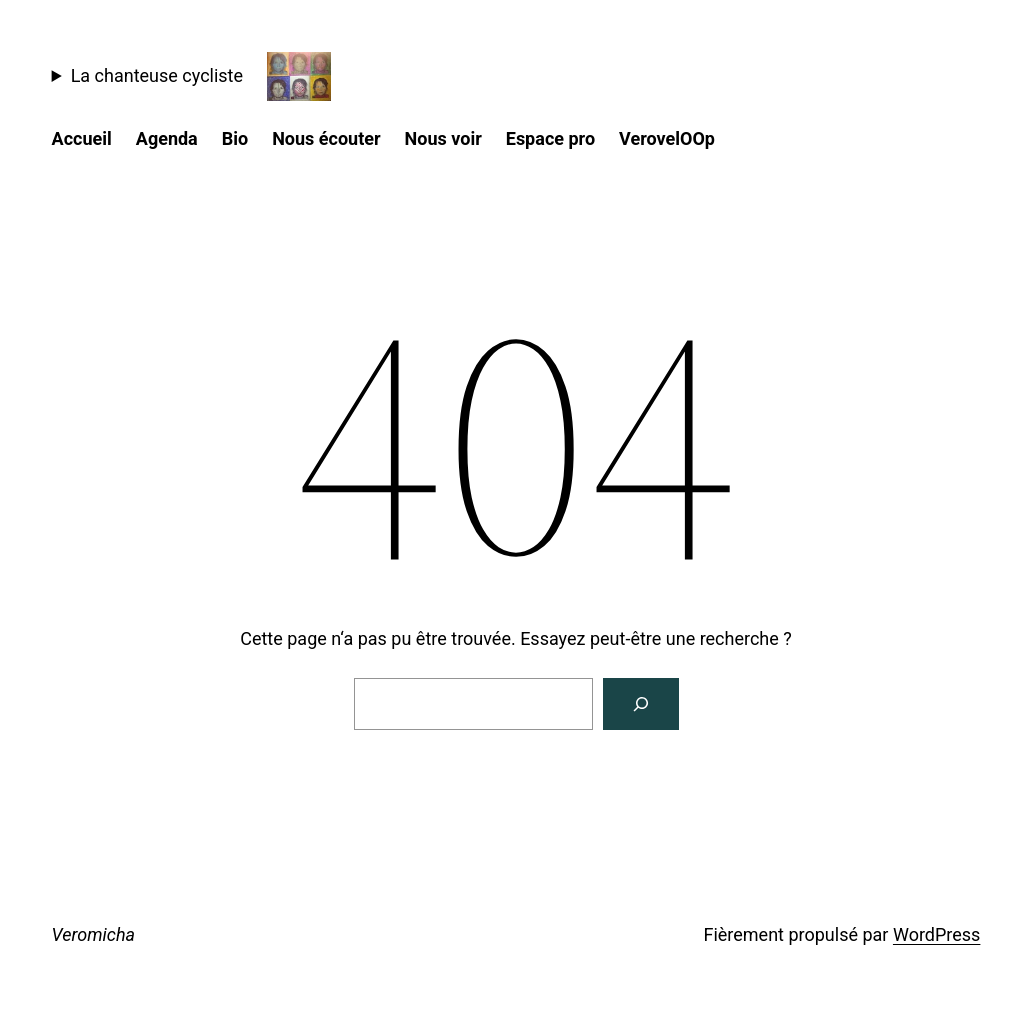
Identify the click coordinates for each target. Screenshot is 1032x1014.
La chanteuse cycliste (157, 75)
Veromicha (94, 934)
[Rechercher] (641, 704)
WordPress (936, 934)
